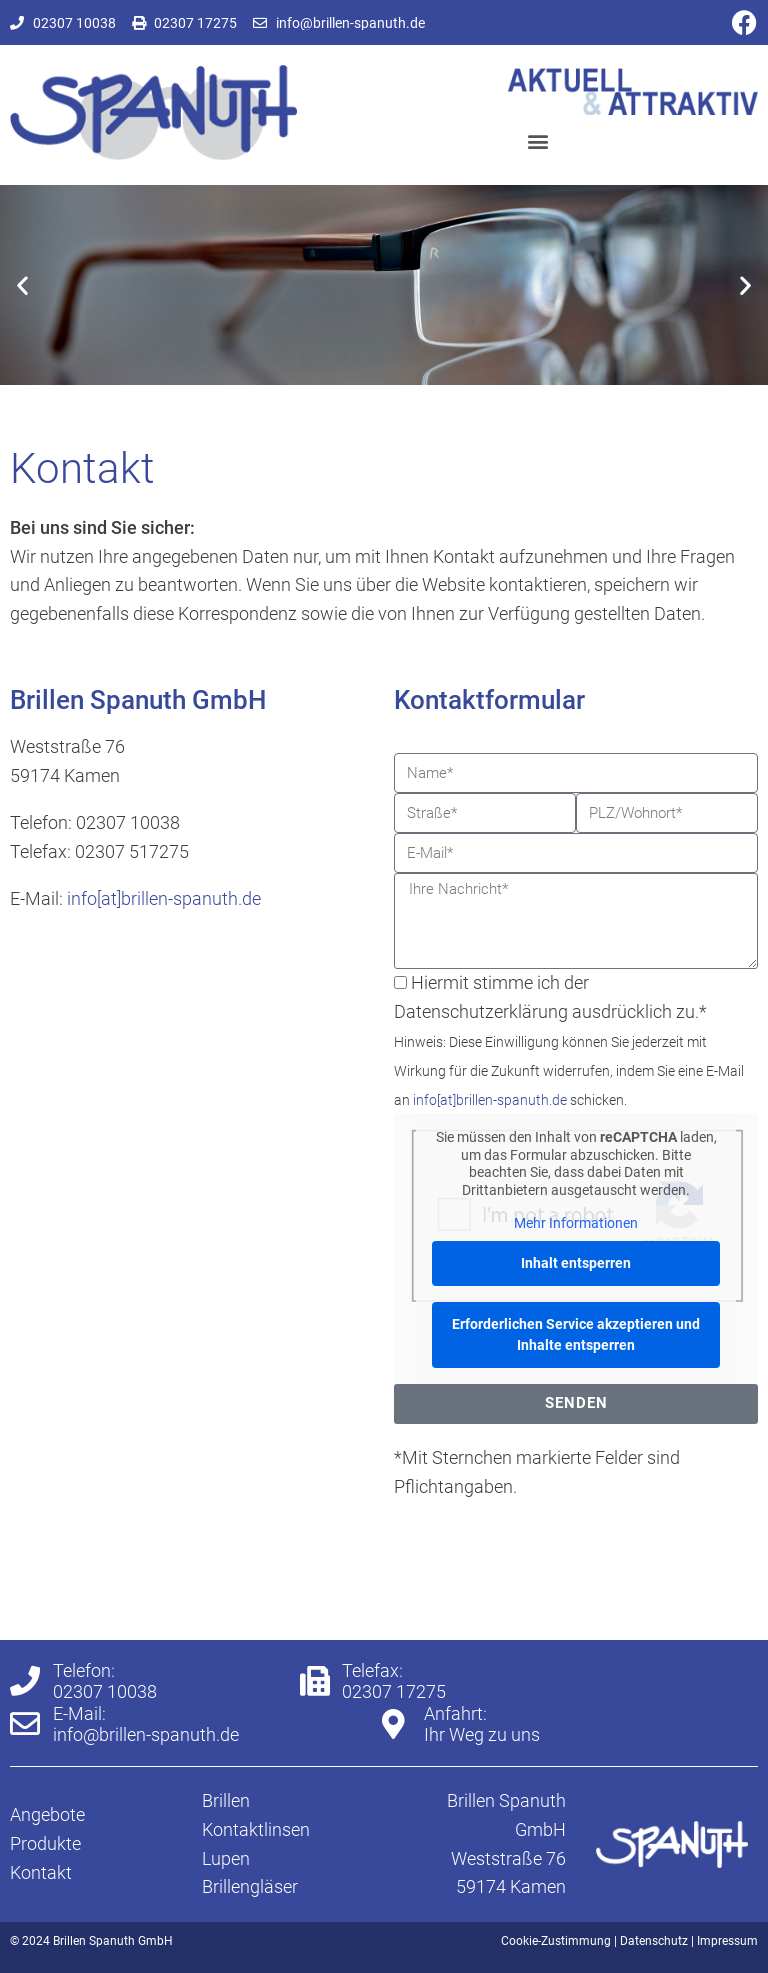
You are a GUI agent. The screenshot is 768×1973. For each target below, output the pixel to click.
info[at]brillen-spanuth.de (164, 898)
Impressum (727, 1941)
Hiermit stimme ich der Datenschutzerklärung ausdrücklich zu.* (569, 1040)
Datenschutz (654, 1941)
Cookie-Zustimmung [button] (556, 1941)
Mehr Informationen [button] (576, 1223)
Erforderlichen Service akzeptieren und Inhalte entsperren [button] (576, 1334)
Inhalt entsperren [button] (576, 1263)
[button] (537, 141)
